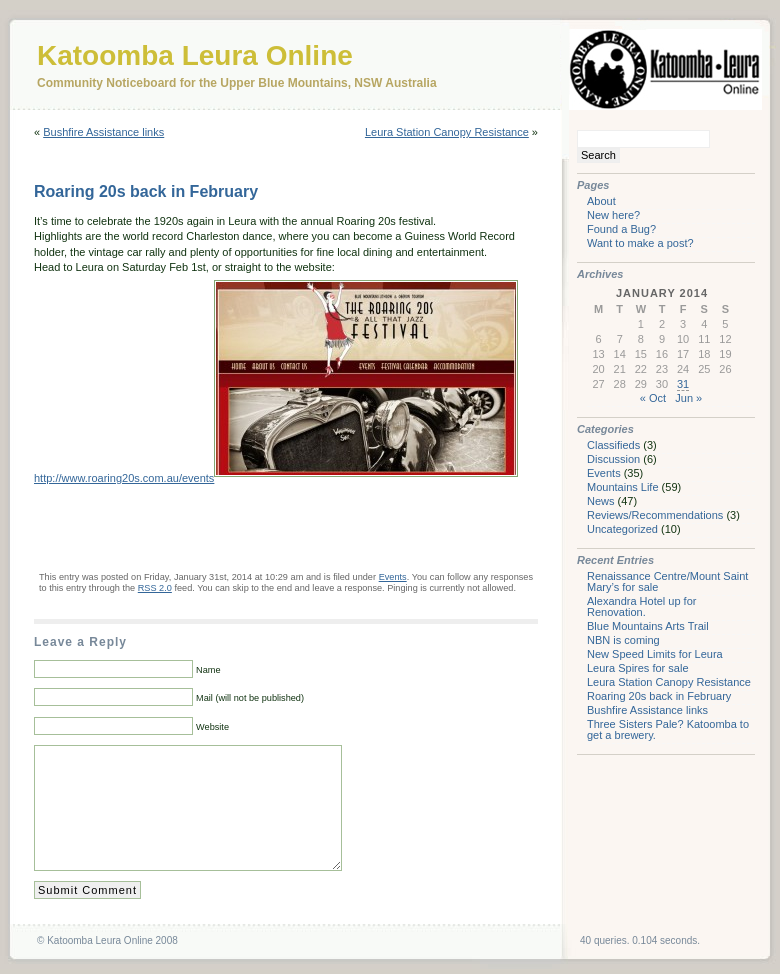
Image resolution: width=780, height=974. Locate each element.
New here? (613, 215)
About (601, 201)
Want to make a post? (640, 243)
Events (393, 577)
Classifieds (613, 445)
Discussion (613, 459)
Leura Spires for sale (638, 668)
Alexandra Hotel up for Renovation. (641, 606)
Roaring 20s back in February (146, 191)
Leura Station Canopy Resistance (447, 132)
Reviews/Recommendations (655, 515)
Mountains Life (623, 487)
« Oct (653, 398)
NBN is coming (623, 640)
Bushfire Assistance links (103, 132)
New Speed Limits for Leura (655, 654)
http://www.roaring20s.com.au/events (124, 478)
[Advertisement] (268, 527)
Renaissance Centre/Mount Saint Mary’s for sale (667, 581)
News (601, 501)
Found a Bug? (621, 229)
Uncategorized (622, 529)
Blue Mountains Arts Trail (648, 626)
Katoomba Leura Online (195, 55)
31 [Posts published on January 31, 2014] (683, 384)
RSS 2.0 (155, 588)
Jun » (688, 398)
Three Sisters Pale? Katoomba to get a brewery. (668, 729)
